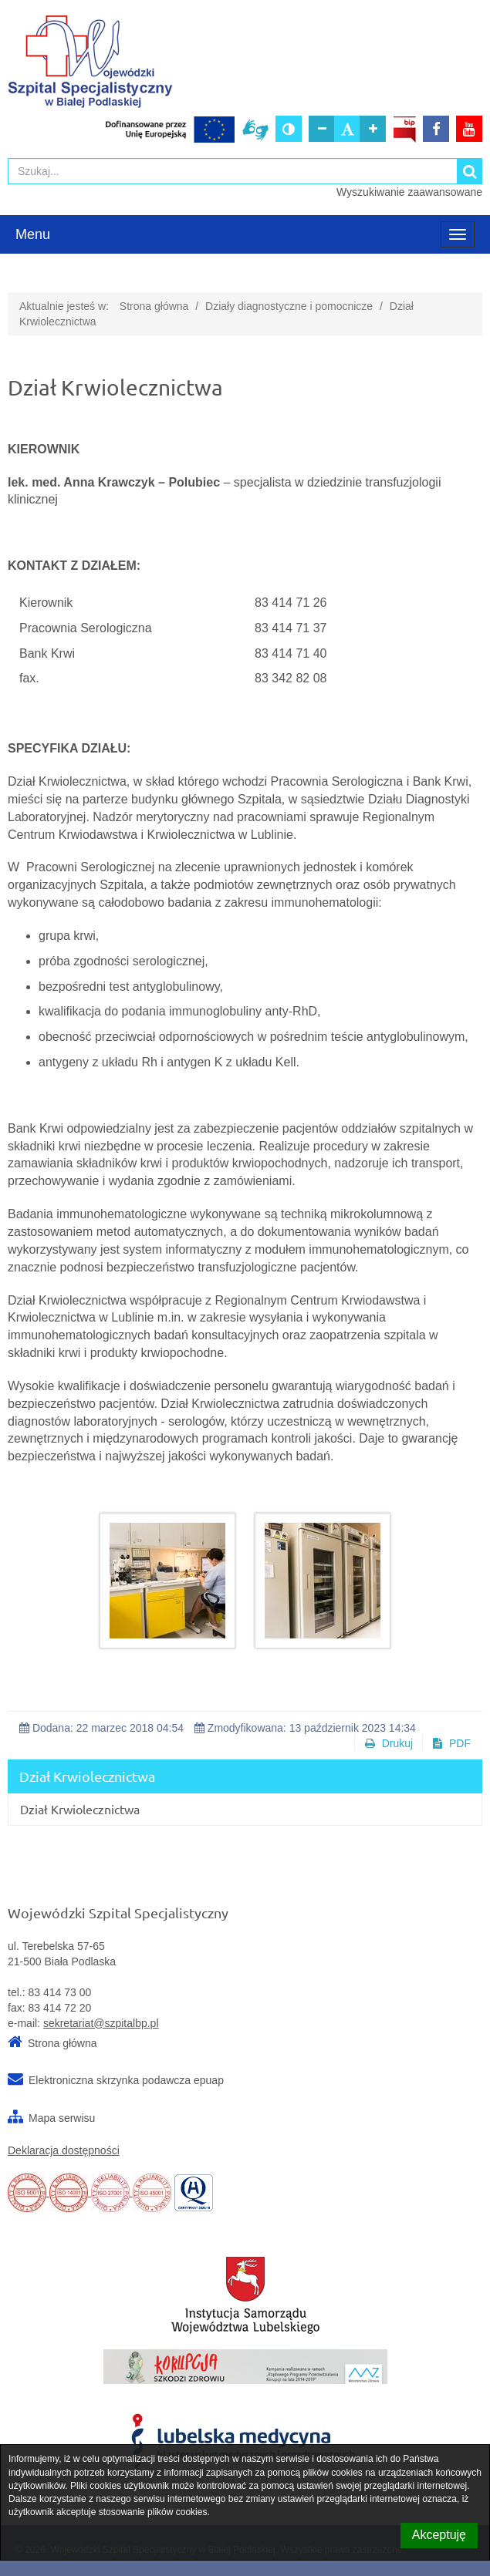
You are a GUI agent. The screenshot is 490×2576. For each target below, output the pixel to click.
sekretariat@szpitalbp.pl (101, 2023)
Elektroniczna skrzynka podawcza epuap (126, 2080)
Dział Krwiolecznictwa (80, 1809)
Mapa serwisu (62, 2118)
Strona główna (154, 306)
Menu (32, 234)
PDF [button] (452, 1743)
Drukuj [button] (389, 1743)
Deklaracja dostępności (64, 2150)
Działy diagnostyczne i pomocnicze (289, 306)
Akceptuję (439, 2534)
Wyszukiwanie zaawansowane (409, 192)
